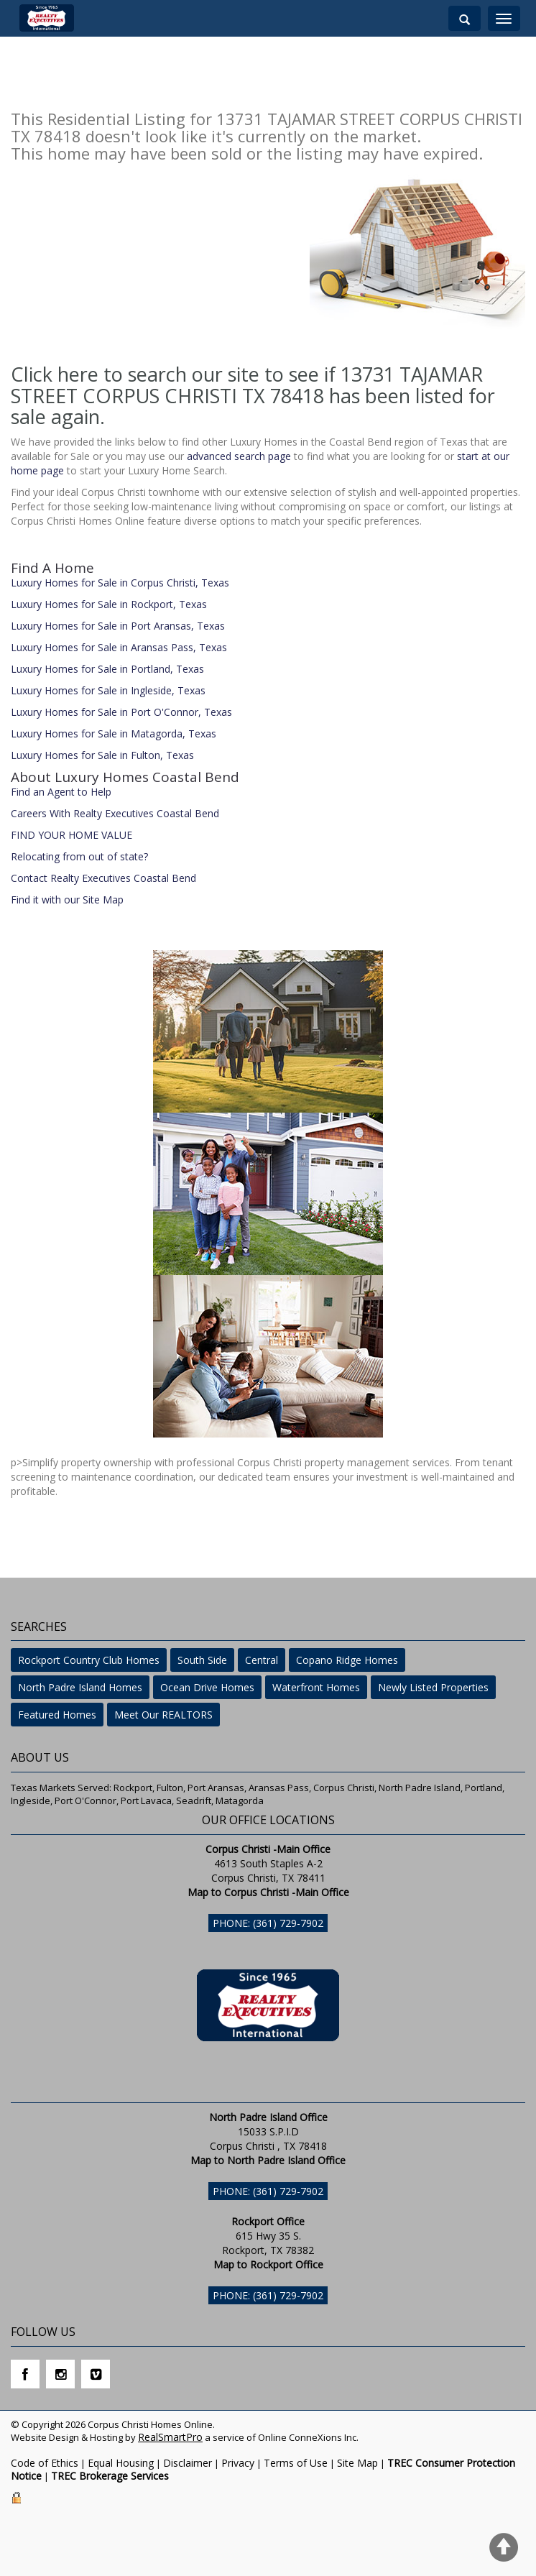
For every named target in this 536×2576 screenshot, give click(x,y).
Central (261, 1660)
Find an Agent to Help (61, 792)
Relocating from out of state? (79, 856)
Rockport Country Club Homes (89, 1660)
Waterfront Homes (316, 1687)
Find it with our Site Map (67, 899)
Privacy (237, 2463)
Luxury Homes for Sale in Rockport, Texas (109, 604)
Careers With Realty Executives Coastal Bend (115, 813)
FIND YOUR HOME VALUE (71, 835)
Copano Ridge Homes (347, 1660)
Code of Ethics (44, 2463)
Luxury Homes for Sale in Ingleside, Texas (108, 690)
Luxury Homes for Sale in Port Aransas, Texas (118, 625)
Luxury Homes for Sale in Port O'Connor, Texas (121, 712)
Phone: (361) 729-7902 (268, 1923)
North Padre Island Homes (80, 1687)
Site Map (357, 2463)
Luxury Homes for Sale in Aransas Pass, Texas (119, 647)
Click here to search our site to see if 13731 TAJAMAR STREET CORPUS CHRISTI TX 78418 (247, 385)
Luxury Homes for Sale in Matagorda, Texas (113, 733)
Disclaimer (187, 2463)
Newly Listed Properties (433, 1687)
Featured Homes (57, 1714)
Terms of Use (296, 2463)
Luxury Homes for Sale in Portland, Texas (107, 669)
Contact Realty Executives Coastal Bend (103, 878)
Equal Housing (121, 2463)
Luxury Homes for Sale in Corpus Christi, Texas (120, 582)
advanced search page (239, 456)
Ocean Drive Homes (207, 1687)
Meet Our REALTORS (163, 1714)
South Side (202, 1660)
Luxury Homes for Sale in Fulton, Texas (102, 755)
